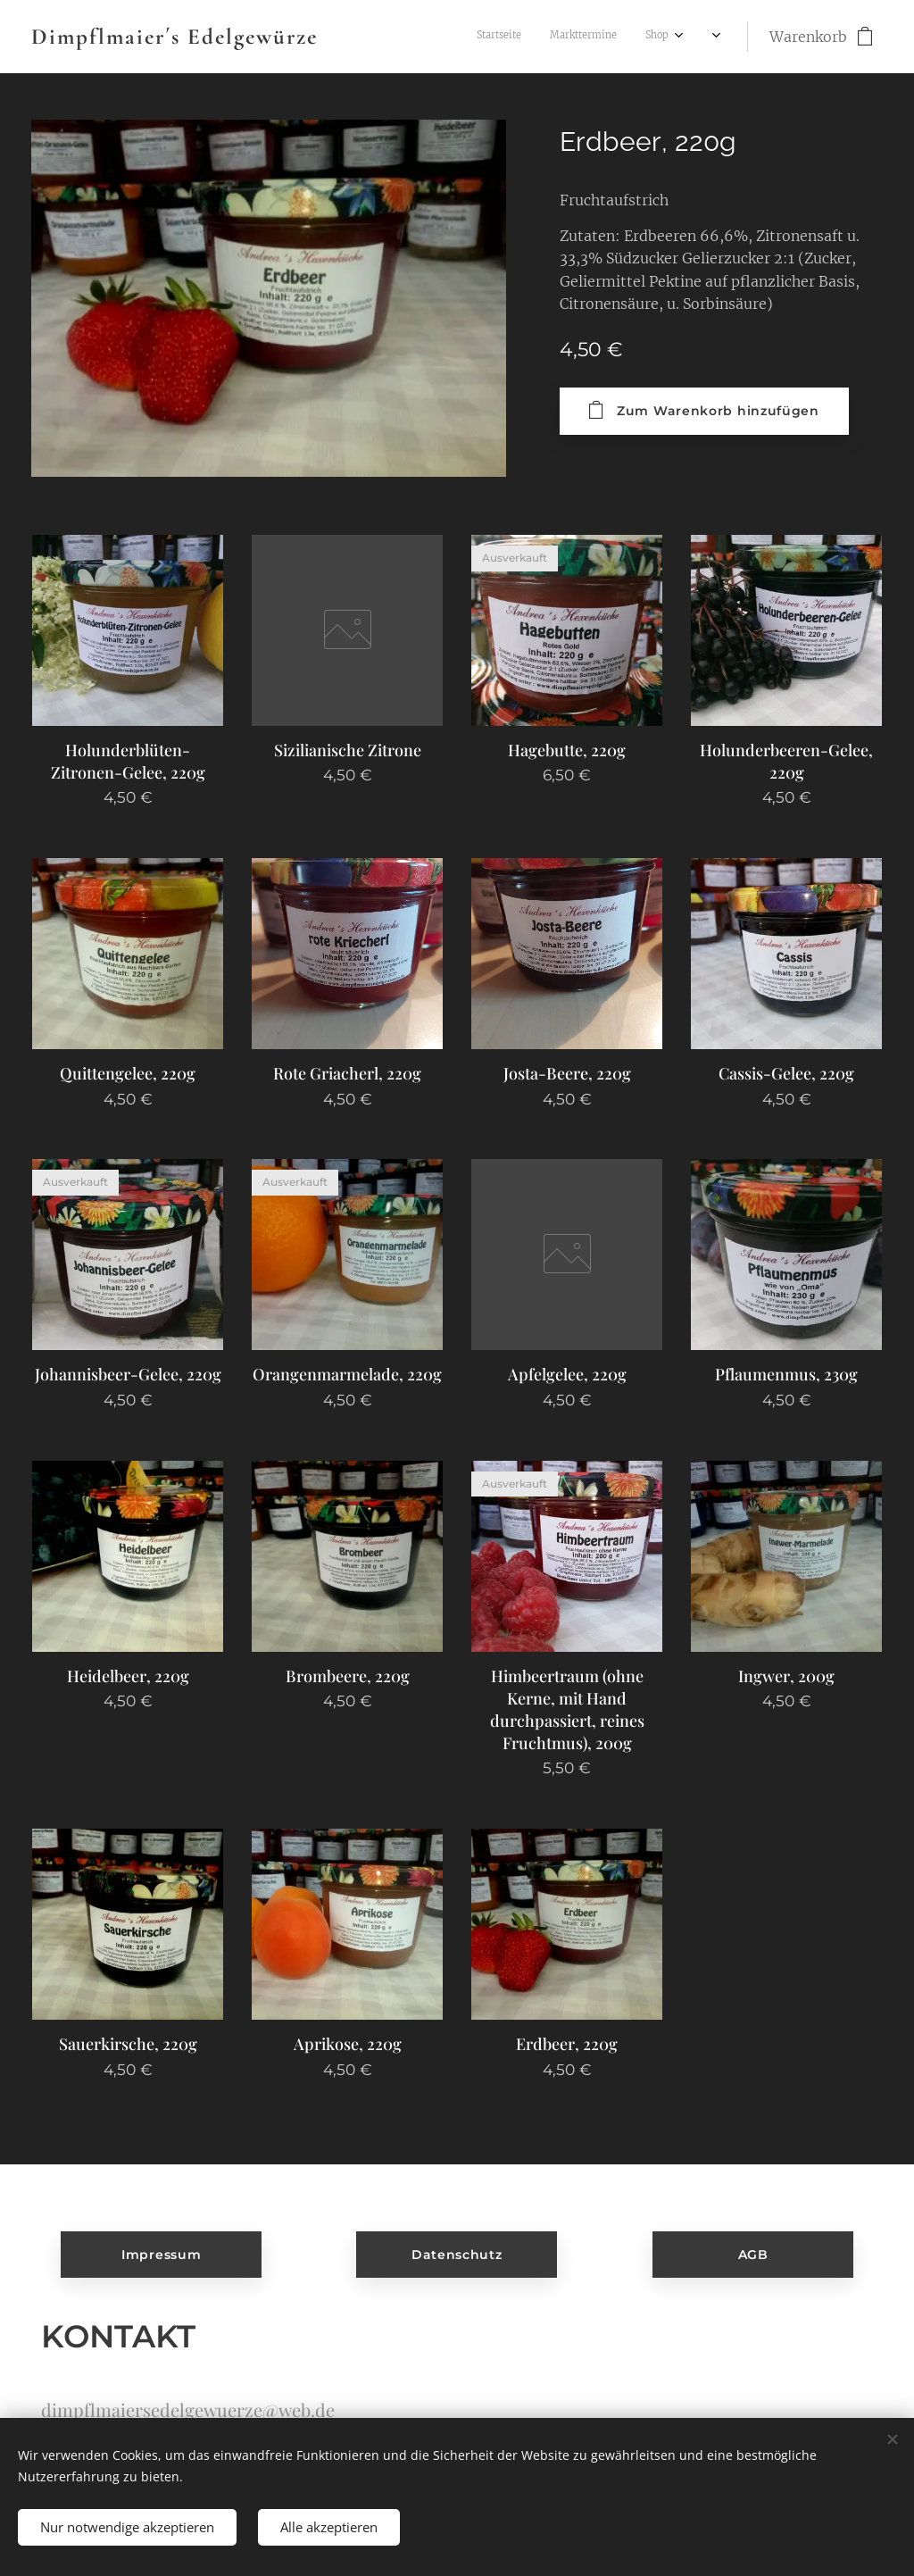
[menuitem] (511, 36)
